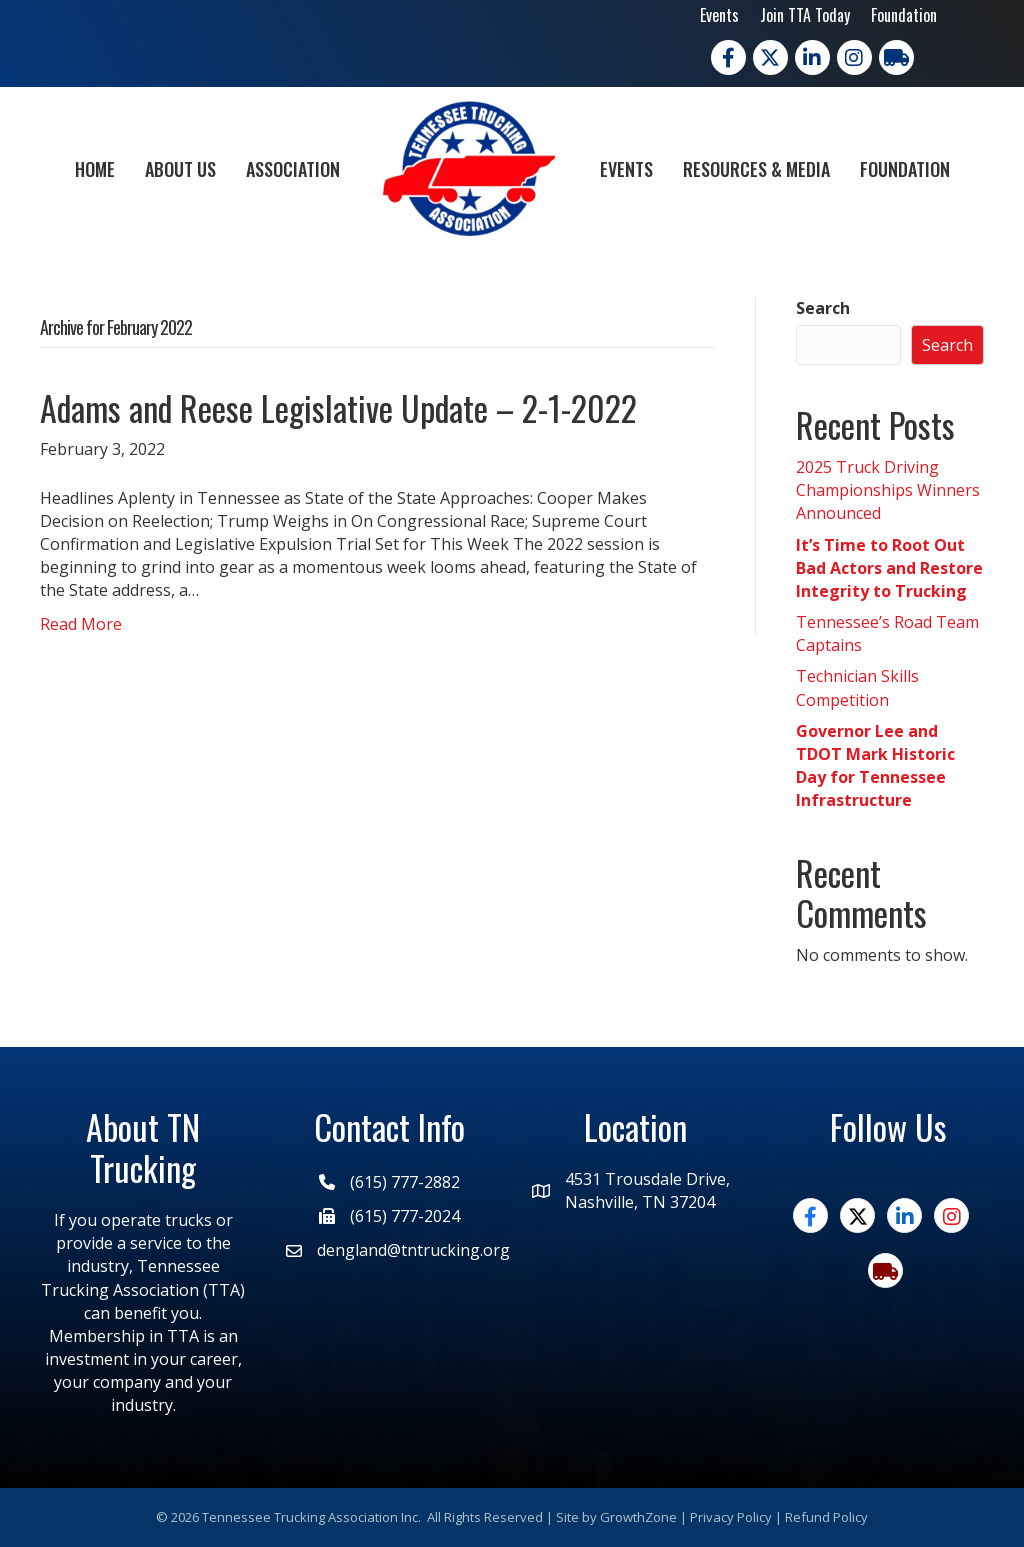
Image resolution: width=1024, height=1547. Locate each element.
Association (293, 169)
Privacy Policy (731, 1517)
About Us (180, 169)
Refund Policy (826, 1517)
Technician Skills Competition (857, 687)
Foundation (904, 15)
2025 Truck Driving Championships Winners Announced (888, 490)
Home (95, 169)
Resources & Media (756, 169)
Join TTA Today (805, 15)
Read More (81, 624)
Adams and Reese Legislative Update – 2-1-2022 (338, 407)
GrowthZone (638, 1517)
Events (719, 15)
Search (823, 308)
